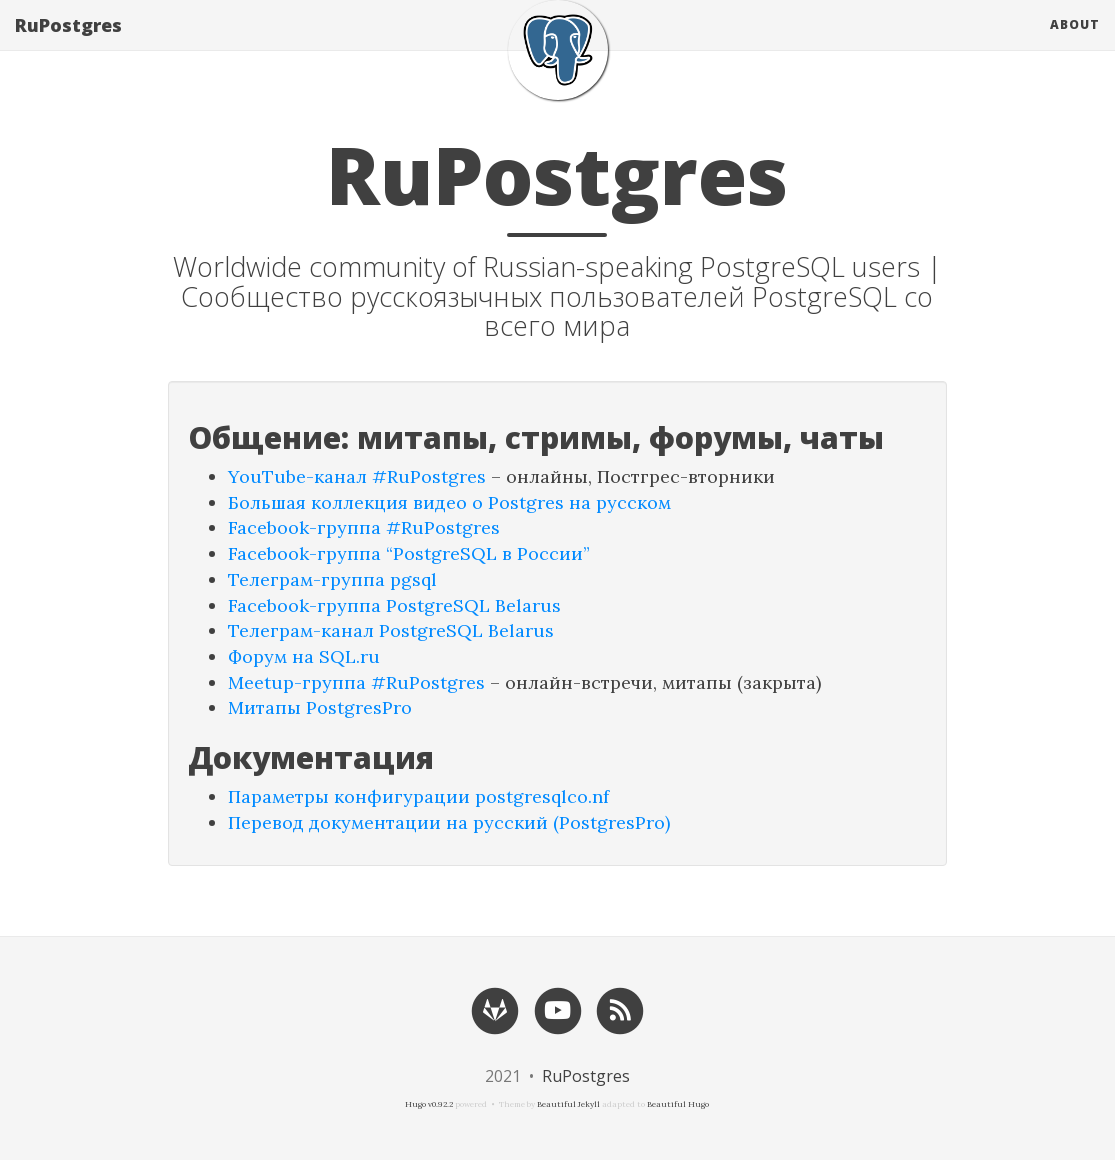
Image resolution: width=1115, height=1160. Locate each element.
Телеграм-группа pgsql (332, 579)
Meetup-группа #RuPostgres (356, 682)
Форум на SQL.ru (304, 656)
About (1075, 44)
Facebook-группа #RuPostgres (364, 527)
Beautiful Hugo (678, 1104)
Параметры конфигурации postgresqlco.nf (418, 796)
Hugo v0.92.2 (429, 1104)
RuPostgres (68, 45)
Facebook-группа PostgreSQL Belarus (394, 605)
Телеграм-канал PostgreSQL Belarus (391, 630)
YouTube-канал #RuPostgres (357, 476)
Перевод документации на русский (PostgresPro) (449, 822)
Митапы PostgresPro (320, 707)
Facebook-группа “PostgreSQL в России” (409, 553)
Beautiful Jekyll (568, 1104)
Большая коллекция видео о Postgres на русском (449, 502)
